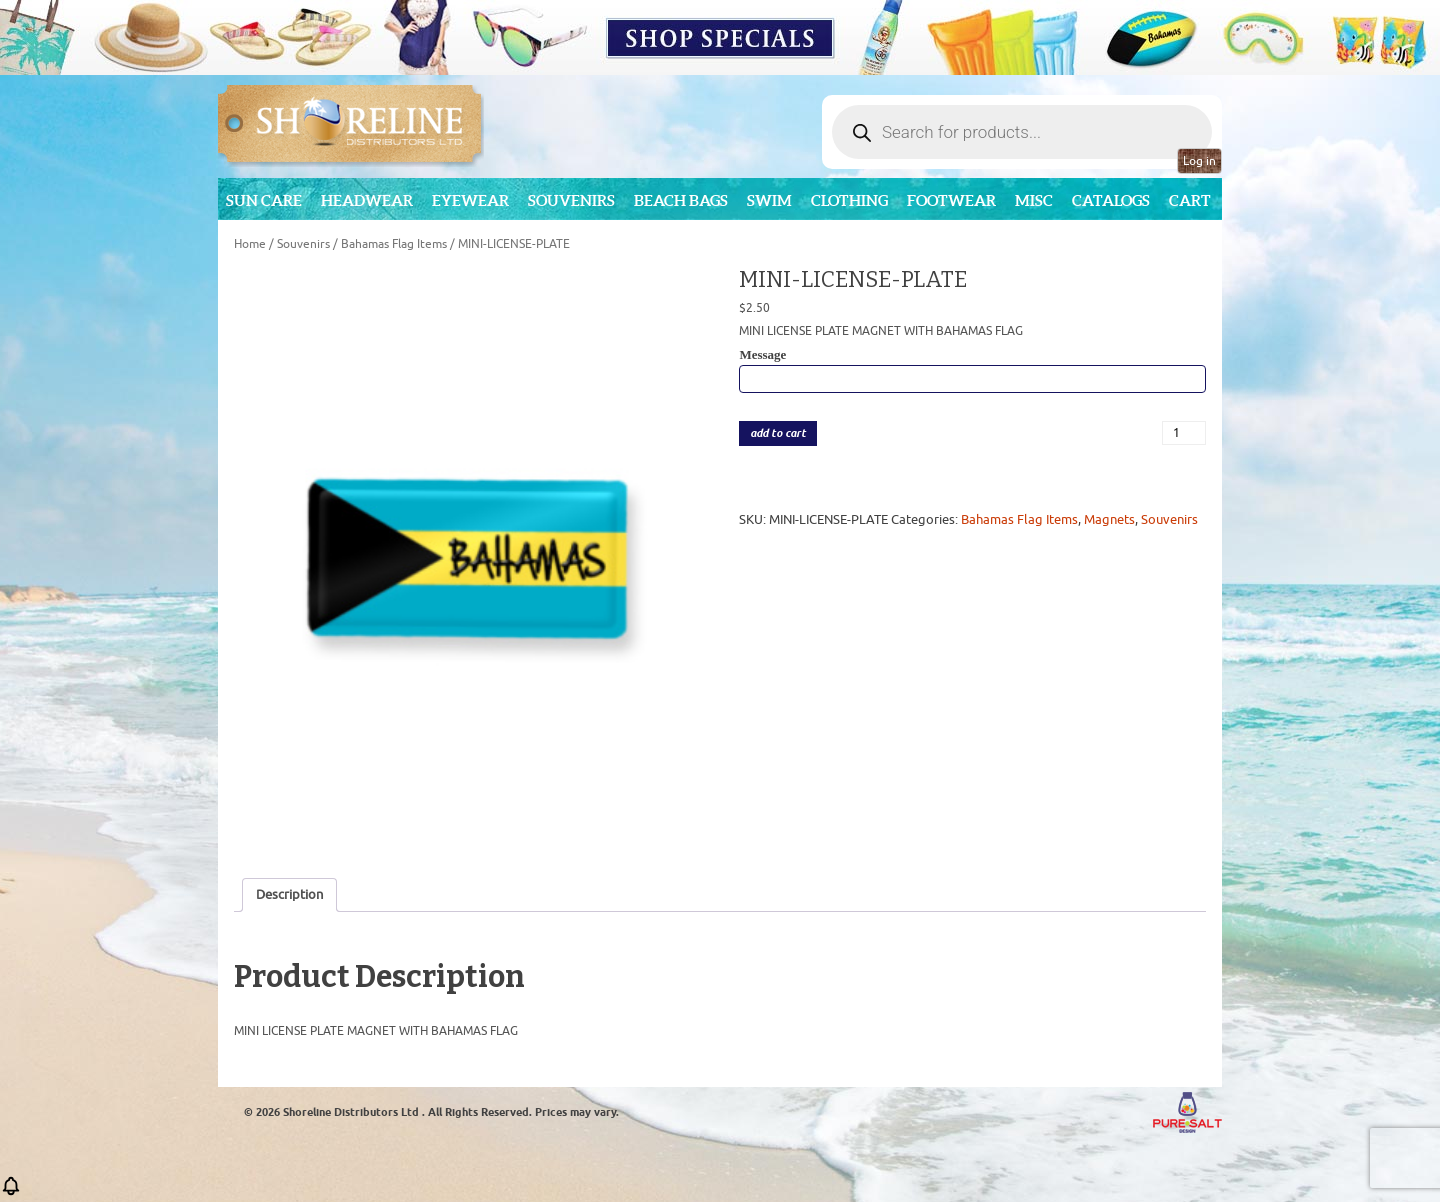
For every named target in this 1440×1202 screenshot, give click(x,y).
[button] (11, 1192)
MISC (1034, 200)
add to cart (778, 433)
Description (289, 894)
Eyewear (470, 200)
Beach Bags (681, 200)
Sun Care (264, 200)
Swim (769, 200)
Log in (1199, 161)
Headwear (367, 200)
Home (250, 244)
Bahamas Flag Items (394, 244)
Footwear (951, 200)
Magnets (1109, 519)
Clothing (849, 200)
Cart (1190, 200)
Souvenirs (571, 200)
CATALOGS (1111, 200)
